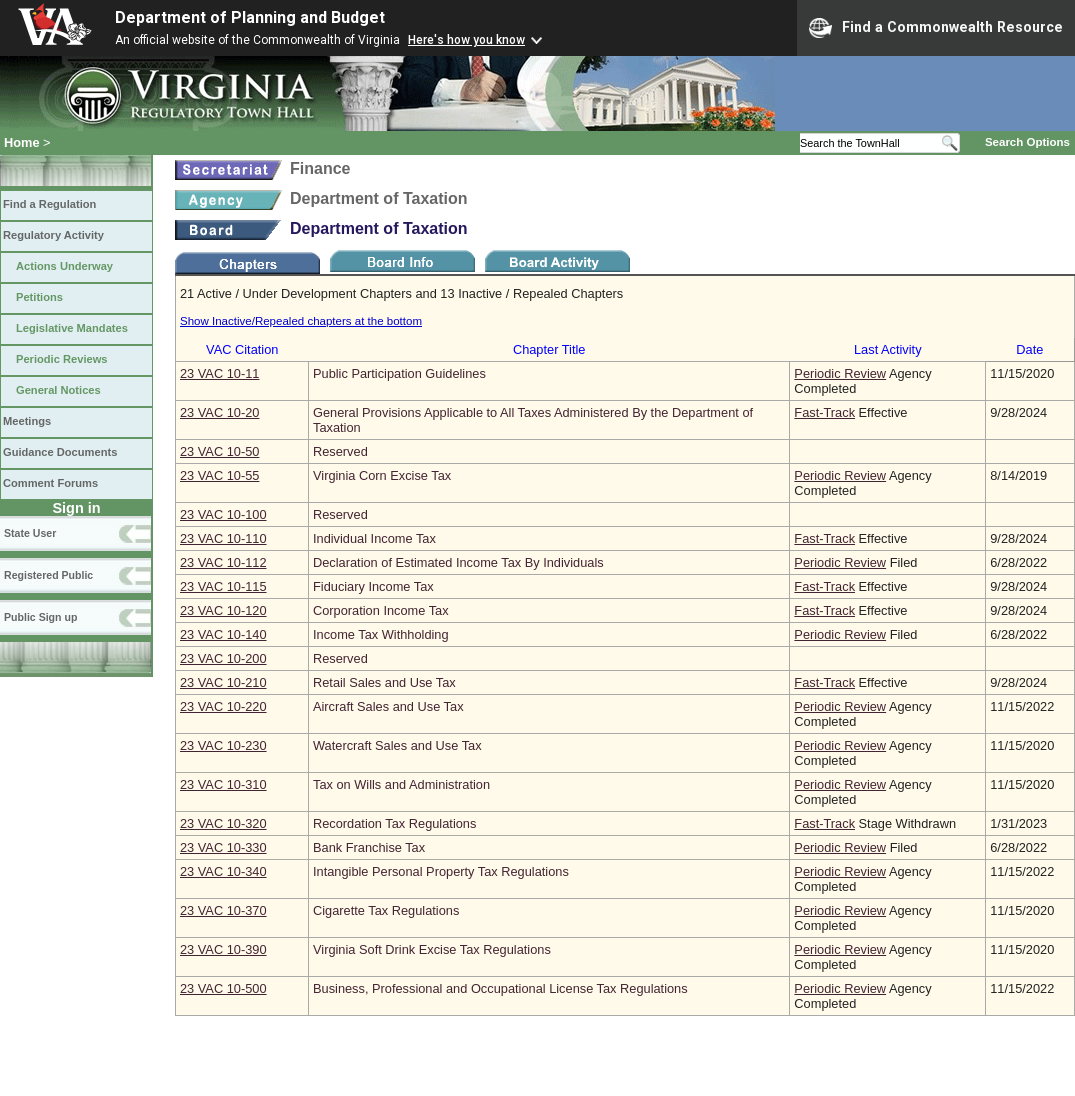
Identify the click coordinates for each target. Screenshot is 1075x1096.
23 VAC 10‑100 (223, 514)
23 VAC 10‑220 (223, 706)
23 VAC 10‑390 (223, 949)
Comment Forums (50, 483)
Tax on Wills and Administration (401, 784)
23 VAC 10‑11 (219, 373)
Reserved (340, 451)
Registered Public (48, 575)
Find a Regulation (49, 204)
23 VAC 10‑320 (223, 823)
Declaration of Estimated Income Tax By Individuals (458, 562)
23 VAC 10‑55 (219, 475)
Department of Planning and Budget (250, 17)
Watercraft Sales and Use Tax (397, 745)
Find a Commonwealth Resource (936, 28)
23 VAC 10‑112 (223, 562)
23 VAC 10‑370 (223, 910)
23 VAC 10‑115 (223, 586)
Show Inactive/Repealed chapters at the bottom (301, 321)
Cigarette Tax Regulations (386, 910)
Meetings (27, 421)
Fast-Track (824, 412)
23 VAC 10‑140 (223, 634)
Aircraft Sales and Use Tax (388, 706)
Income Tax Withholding (381, 634)
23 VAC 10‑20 (219, 412)
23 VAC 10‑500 (223, 988)
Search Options (1027, 142)
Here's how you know (466, 40)
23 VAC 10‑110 (223, 538)
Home (22, 142)
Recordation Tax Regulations (394, 823)
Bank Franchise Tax (369, 847)
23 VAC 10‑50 (219, 451)
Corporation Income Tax (381, 610)
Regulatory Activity (53, 235)
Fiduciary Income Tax (373, 586)
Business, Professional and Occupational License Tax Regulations (500, 988)
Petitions (39, 297)
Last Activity (888, 349)
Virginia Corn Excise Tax (382, 475)
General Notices (58, 390)
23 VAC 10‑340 (223, 871)
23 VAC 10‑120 (223, 610)
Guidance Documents (60, 452)
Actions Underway (64, 266)
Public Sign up (40, 617)
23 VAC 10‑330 (223, 847)
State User (30, 533)
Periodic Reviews (62, 359)
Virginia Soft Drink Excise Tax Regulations (432, 949)
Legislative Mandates (72, 328)
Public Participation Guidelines (399, 373)
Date (1029, 349)
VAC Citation (242, 349)
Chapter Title (549, 349)
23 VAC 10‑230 (223, 745)
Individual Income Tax (374, 538)
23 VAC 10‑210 (223, 682)
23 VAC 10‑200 (223, 658)
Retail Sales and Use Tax (384, 682)
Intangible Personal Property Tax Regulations (441, 871)
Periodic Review (840, 373)
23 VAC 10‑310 (223, 784)
